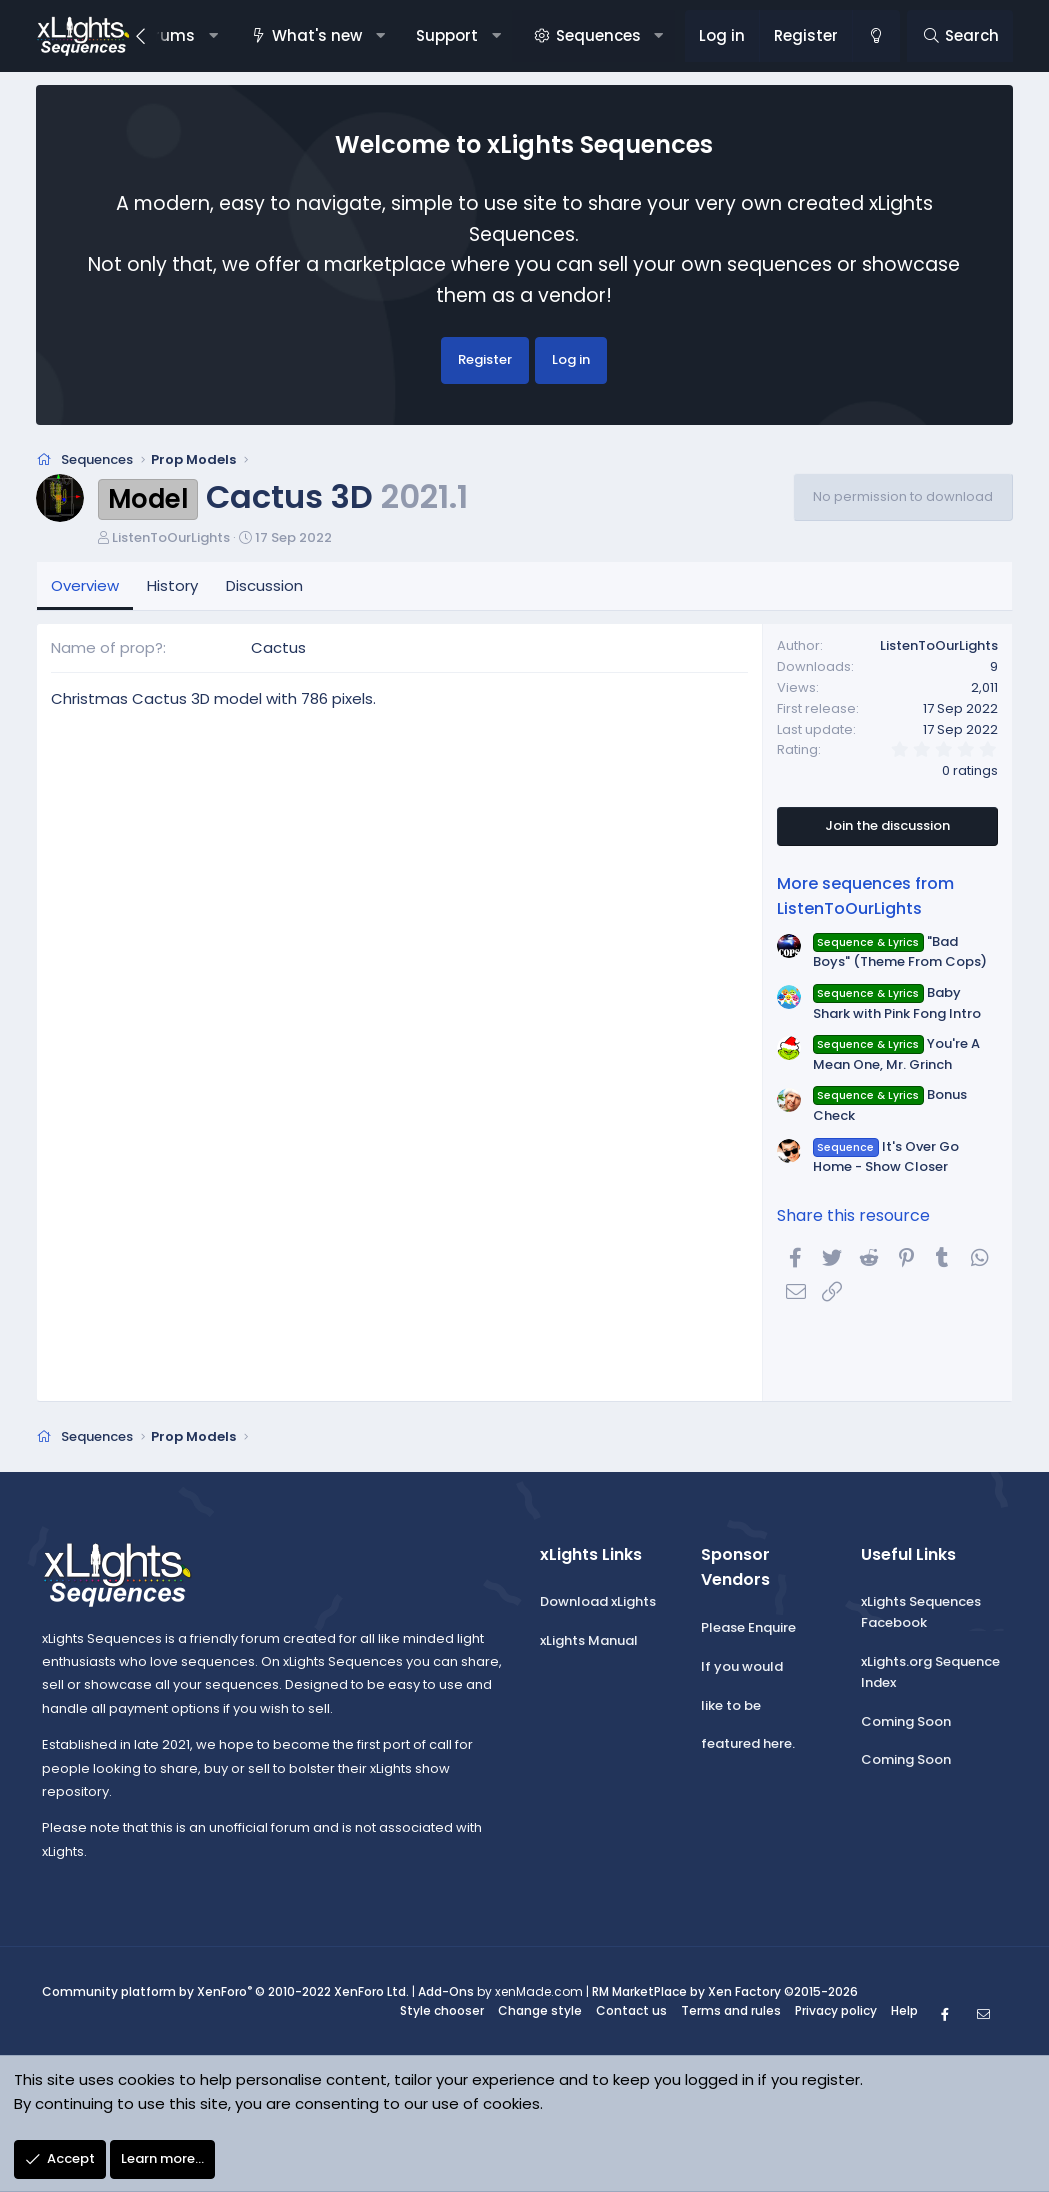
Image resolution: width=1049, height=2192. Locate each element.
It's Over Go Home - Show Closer (886, 1158)
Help (904, 2012)
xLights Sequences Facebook (921, 1614)
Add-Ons (446, 1993)
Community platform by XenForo (225, 1993)
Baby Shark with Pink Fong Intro (897, 1004)
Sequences (598, 35)
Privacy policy (836, 2012)
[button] (212, 36)
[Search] (959, 36)
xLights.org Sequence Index (930, 1674)
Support (447, 35)
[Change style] (876, 36)
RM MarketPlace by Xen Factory (725, 1993)
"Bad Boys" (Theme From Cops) (900, 953)
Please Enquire (748, 1629)
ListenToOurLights (171, 538)
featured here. (748, 1745)
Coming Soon (906, 1722)
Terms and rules (731, 2012)
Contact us (631, 2012)
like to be (731, 1706)
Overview (85, 586)
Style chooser (442, 2012)
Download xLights (598, 1603)
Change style (540, 2012)
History (172, 586)
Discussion (264, 586)
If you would (742, 1668)
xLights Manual (589, 1642)
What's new (317, 35)
